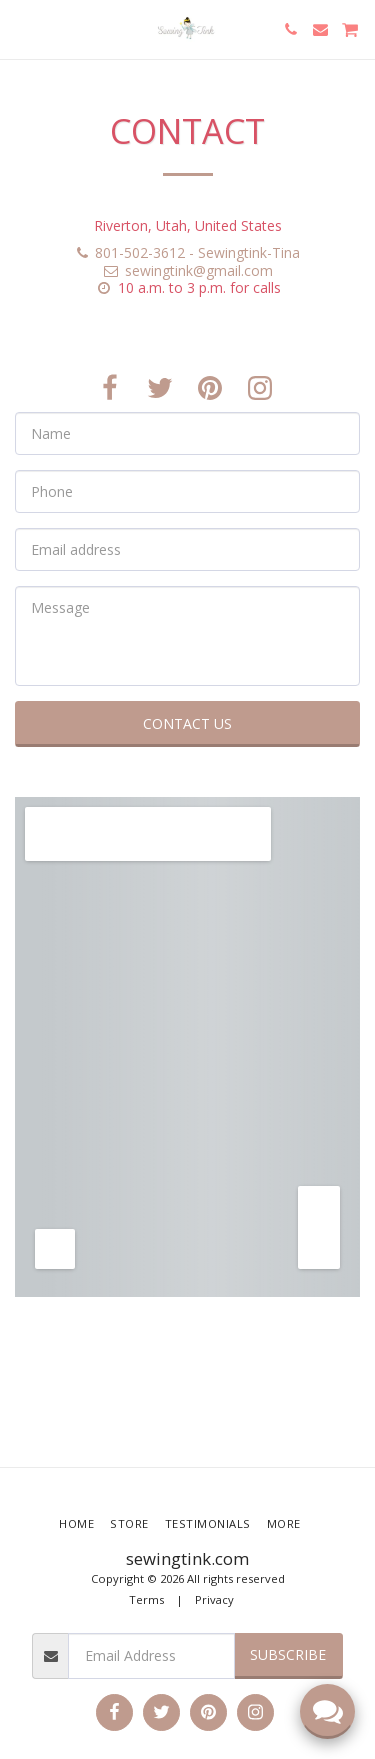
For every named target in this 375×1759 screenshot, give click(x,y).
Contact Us (187, 723)
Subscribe (288, 1654)
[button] (22, 28)
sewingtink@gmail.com (187, 270)
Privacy (214, 1599)
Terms (146, 1599)
